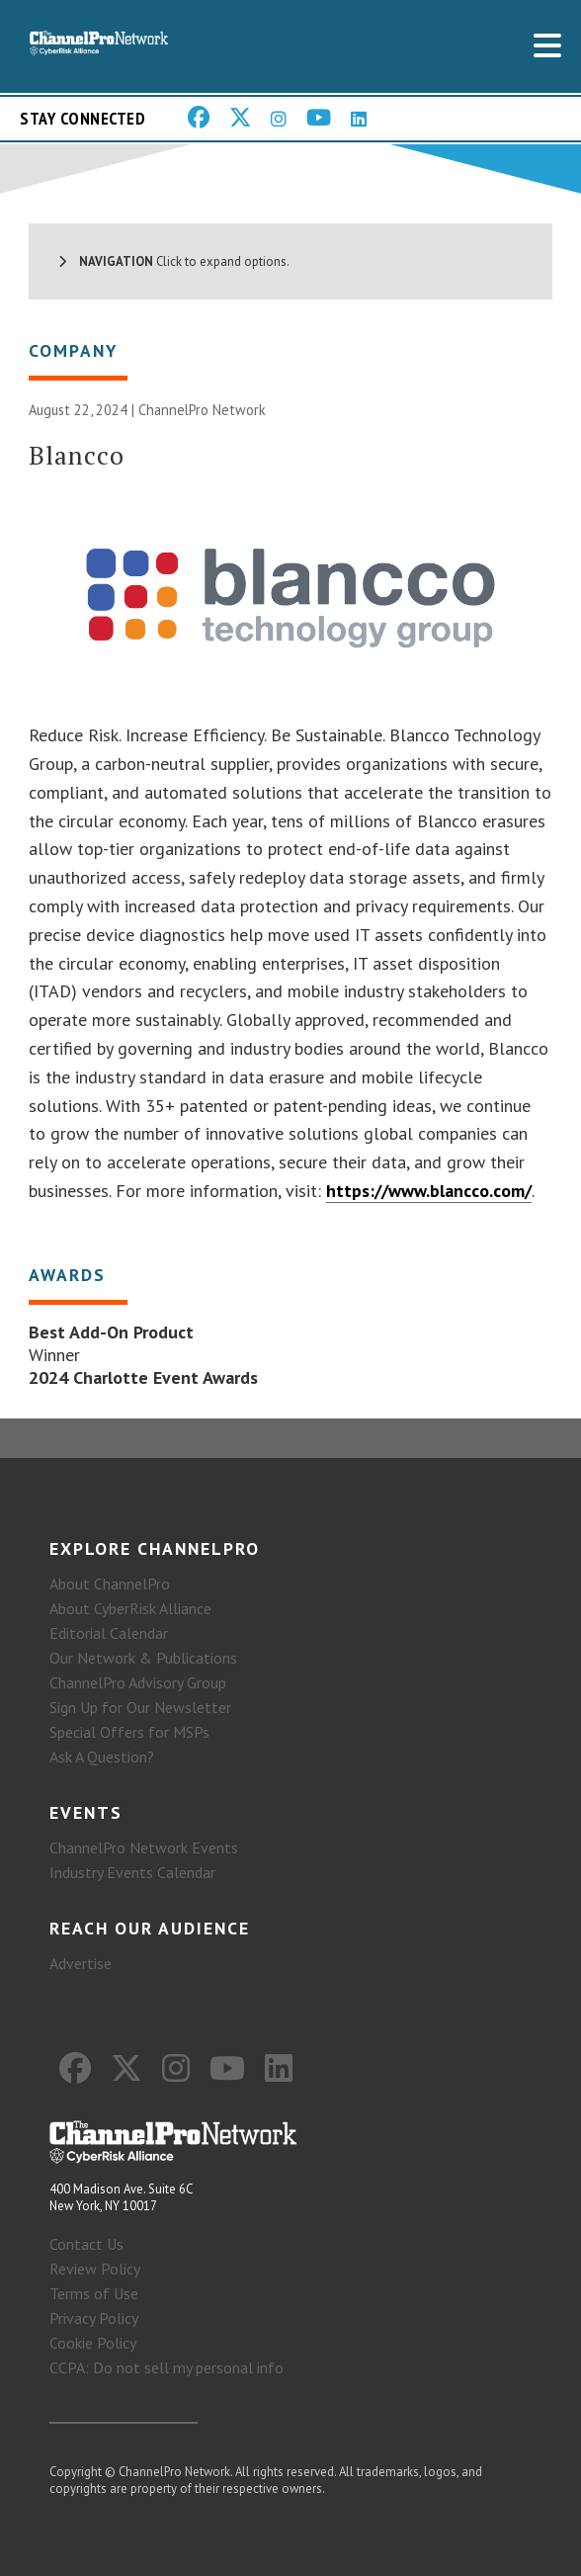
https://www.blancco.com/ (429, 1190)
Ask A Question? (101, 1756)
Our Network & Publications (143, 1658)
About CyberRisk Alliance (130, 1608)
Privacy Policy (93, 2318)
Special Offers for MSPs (129, 1732)
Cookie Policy (92, 2343)
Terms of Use (93, 2293)
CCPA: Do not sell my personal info (166, 2367)
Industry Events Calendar (132, 1872)
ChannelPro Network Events (143, 1847)
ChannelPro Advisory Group (137, 1682)
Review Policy (94, 2268)
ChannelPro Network (202, 409)
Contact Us (86, 2244)
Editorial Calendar (108, 1633)
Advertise (80, 1963)
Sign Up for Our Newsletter (140, 1707)
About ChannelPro (109, 1583)
